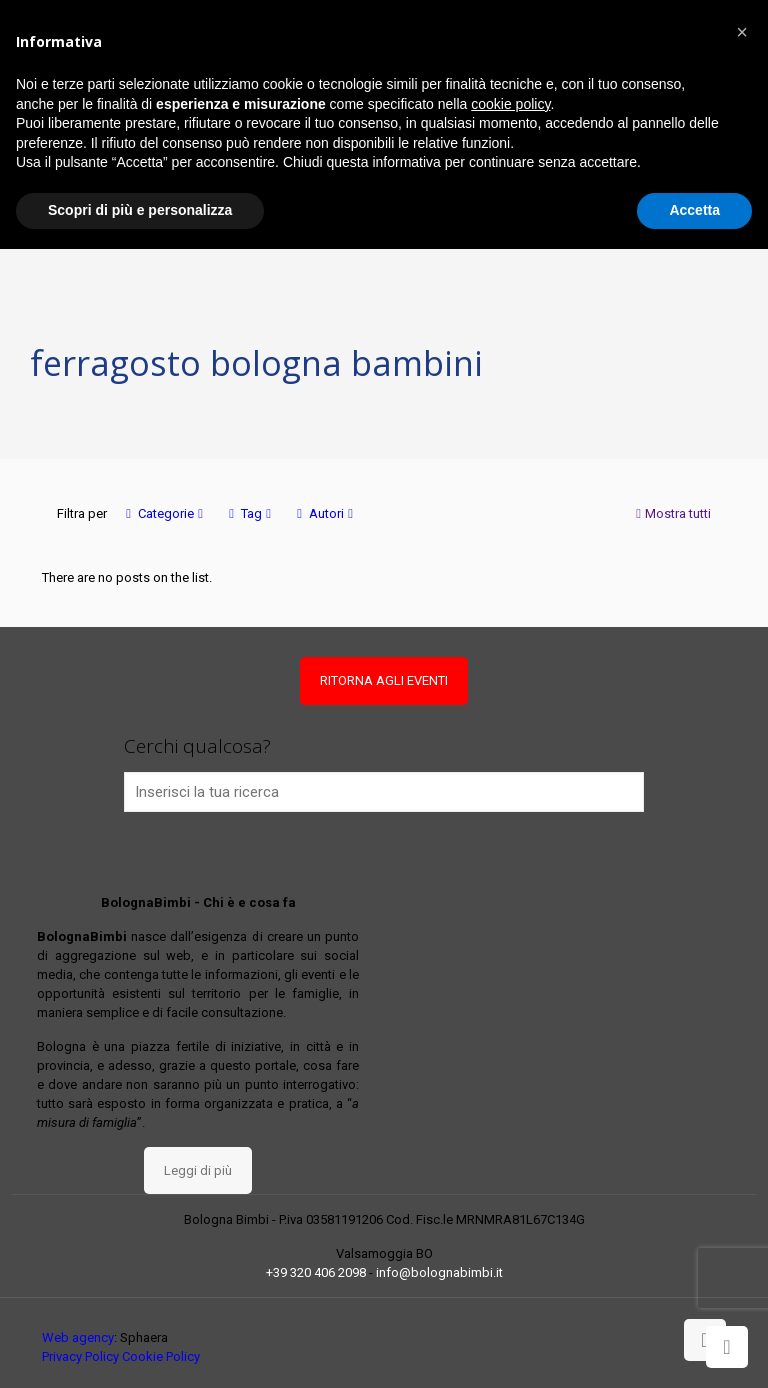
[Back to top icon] (705, 1340)
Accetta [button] (694, 210)
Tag (250, 513)
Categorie (164, 513)
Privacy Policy (80, 1356)
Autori (325, 513)
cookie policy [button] (510, 104)
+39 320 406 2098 (316, 1272)
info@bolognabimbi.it (439, 1272)
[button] (742, 32)
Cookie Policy (161, 1356)
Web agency (78, 1337)
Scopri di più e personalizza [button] (140, 210)
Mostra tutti (671, 513)
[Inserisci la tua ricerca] (384, 792)
